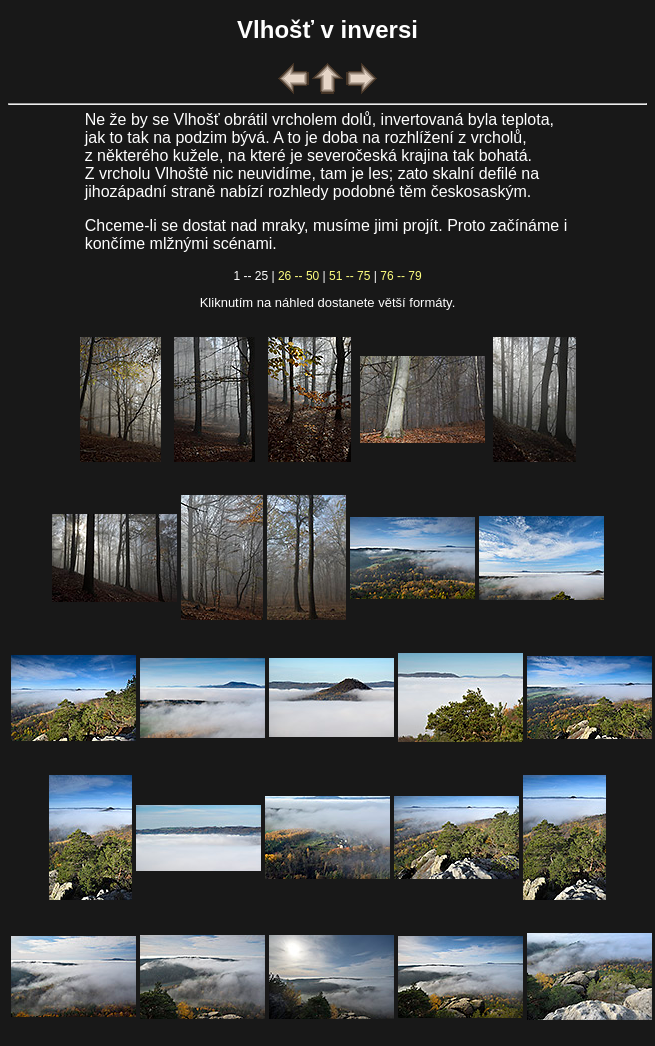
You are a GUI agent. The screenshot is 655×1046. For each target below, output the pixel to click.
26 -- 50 (298, 276)
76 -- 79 (400, 276)
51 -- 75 (349, 276)
